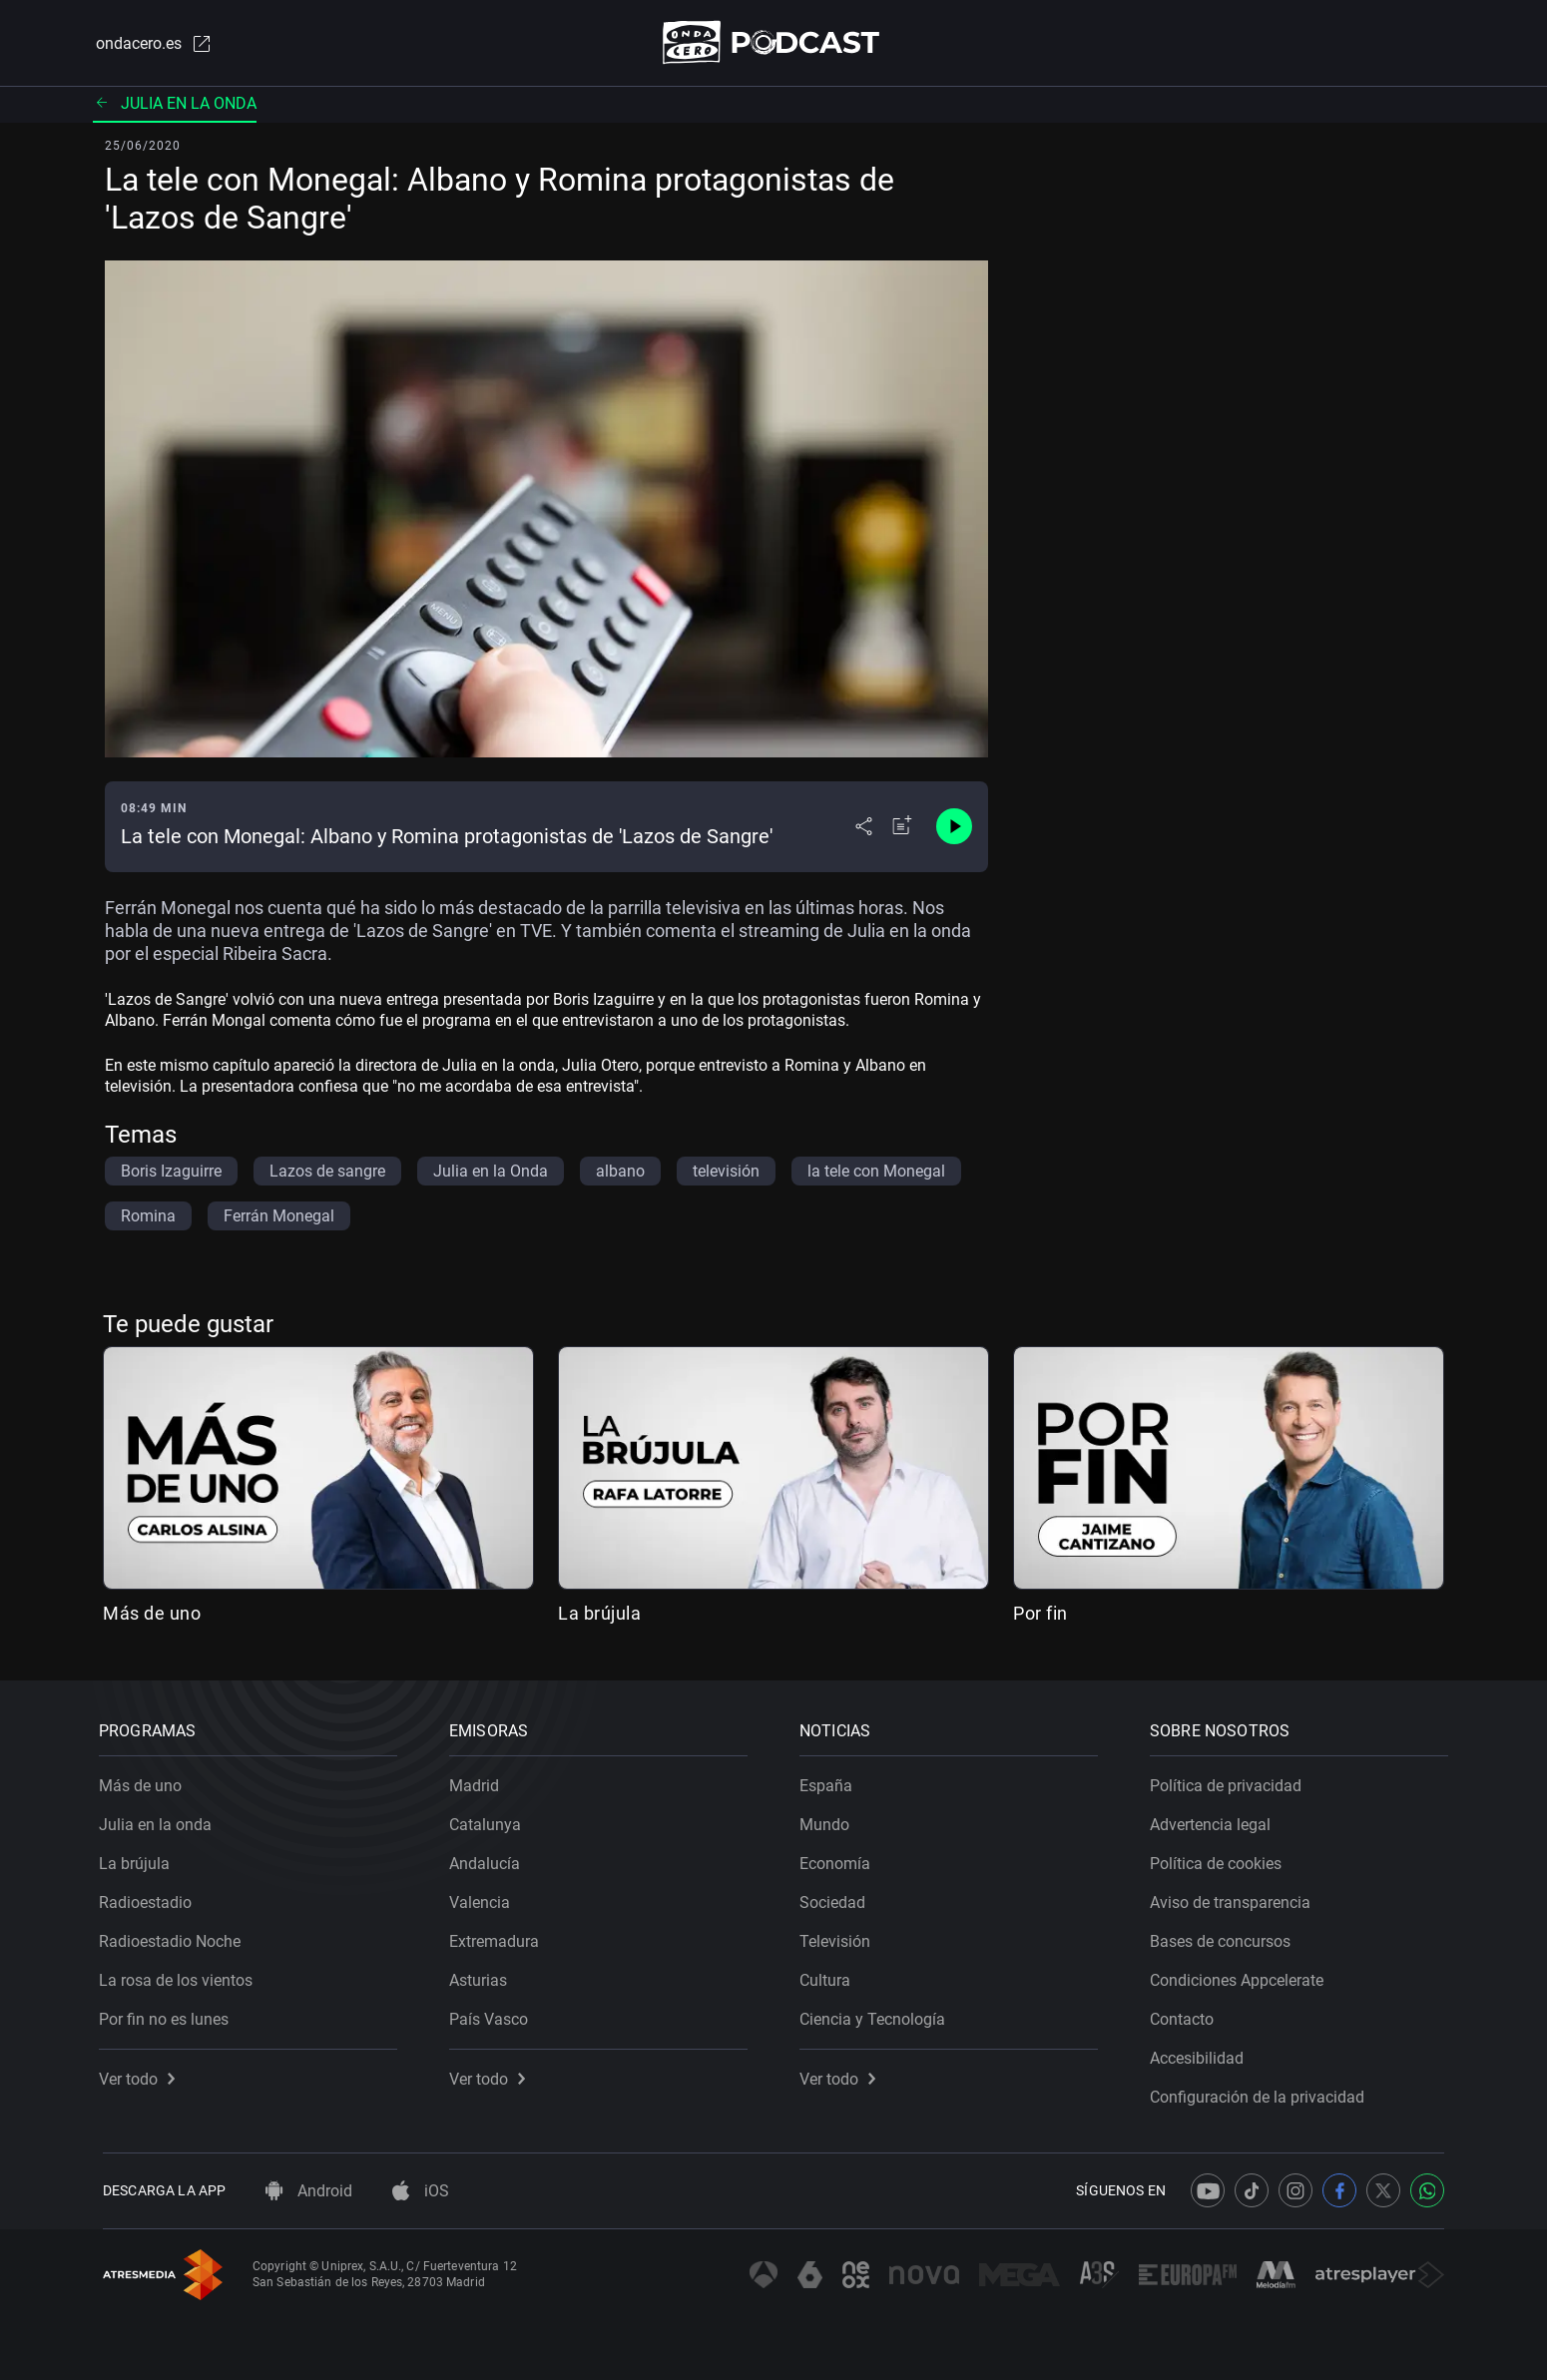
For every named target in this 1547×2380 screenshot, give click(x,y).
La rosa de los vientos (180, 1976)
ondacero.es (151, 44)
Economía (838, 1859)
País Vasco (492, 2015)
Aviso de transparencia (1234, 1898)
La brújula (599, 1614)
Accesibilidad (1201, 2054)
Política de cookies (1220, 1859)
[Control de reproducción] (954, 828)
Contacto (1186, 2015)
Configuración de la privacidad (1261, 2093)
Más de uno (152, 1614)
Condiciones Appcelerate (1240, 1976)
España (829, 1781)
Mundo (828, 1820)
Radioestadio (149, 1898)
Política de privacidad (1229, 1781)
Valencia (483, 1898)
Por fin (1040, 1614)
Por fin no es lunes (168, 2015)
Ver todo (141, 2075)
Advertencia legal (1214, 1820)
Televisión (838, 1937)
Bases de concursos (1224, 1937)
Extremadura (498, 1937)
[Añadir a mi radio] (902, 828)
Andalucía (488, 1859)
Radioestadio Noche (174, 1937)
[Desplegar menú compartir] (863, 828)
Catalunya (489, 1820)
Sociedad (836, 1898)
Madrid (478, 1781)
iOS (420, 2190)
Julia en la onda (175, 104)
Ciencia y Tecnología (876, 2015)
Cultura (828, 1976)
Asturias (482, 1976)
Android (308, 2190)
